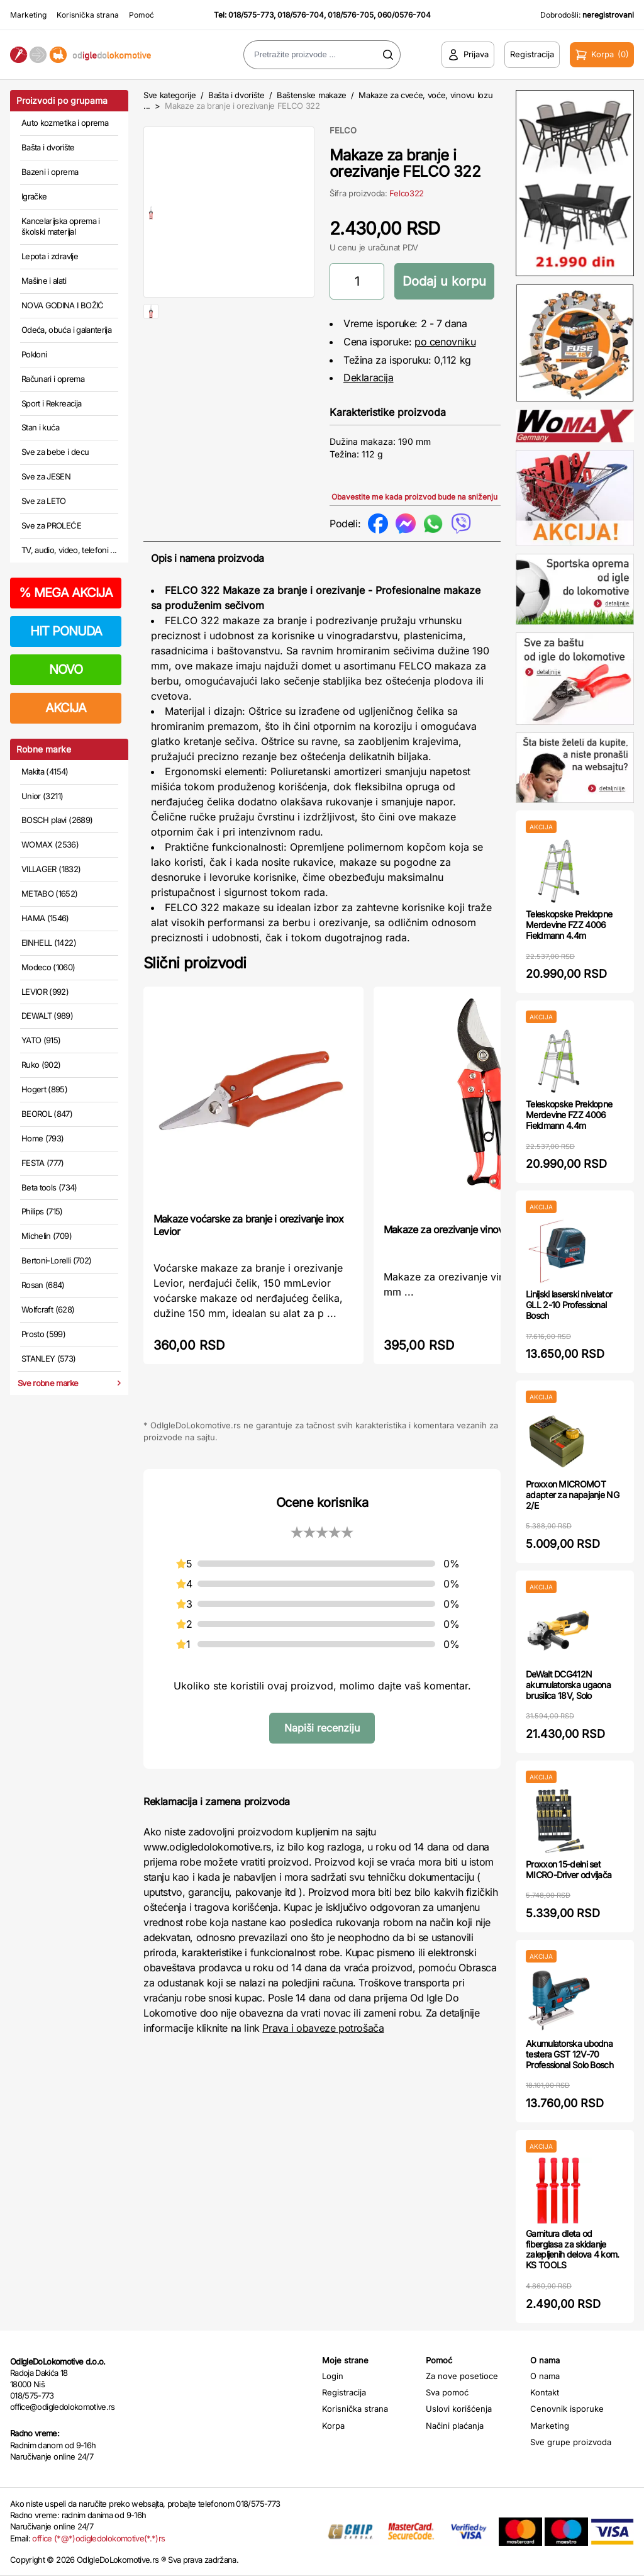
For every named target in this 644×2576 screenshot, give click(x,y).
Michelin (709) (46, 1236)
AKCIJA (65, 707)
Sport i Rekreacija (51, 403)
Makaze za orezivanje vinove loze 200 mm (476, 1229)
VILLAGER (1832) (50, 869)
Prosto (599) (43, 1334)
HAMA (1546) (45, 918)
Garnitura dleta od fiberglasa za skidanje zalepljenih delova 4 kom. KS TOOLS (572, 2249)
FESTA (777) (42, 1163)
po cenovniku (444, 341)
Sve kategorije (169, 95)
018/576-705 (351, 15)
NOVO (65, 669)
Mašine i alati (43, 281)
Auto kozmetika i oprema (64, 123)
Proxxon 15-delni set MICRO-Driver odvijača (568, 1869)
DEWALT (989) (47, 1016)
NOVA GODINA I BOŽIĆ (62, 305)
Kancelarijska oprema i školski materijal (60, 226)
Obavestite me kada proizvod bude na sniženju (414, 496)
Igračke (34, 196)
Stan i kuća (40, 427)
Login (332, 2376)
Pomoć (141, 15)
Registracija (344, 2392)
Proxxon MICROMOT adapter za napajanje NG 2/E (572, 1495)
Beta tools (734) (49, 1187)
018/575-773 (251, 15)
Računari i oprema (52, 379)
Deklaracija (368, 377)
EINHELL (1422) (48, 943)
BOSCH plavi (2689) (56, 820)
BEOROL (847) (46, 1114)
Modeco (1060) (48, 967)
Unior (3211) (42, 796)
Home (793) (42, 1138)
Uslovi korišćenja (459, 2409)
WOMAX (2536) (50, 844)
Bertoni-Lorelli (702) (56, 1260)
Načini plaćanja (455, 2426)
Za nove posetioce (462, 2376)
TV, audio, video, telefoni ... (69, 550)
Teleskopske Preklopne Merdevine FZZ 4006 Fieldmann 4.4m (569, 925)
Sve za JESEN (45, 476)
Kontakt (544, 2392)
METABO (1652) (49, 893)
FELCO (343, 130)
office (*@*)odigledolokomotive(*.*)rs (98, 2538)
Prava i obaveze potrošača (323, 2028)
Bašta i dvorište (48, 147)
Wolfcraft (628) (47, 1309)
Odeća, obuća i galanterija (66, 330)
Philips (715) (42, 1211)
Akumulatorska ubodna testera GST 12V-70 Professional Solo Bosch (569, 2054)
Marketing (28, 15)
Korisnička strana (88, 15)
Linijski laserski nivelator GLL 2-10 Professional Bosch (569, 1305)
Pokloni (34, 354)
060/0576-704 (404, 15)
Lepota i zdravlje (49, 256)
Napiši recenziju (322, 1728)
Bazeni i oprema (49, 172)
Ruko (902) (41, 1065)
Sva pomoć (447, 2392)
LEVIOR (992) (45, 992)
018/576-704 (300, 15)
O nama (545, 2376)
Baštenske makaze (312, 95)
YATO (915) (41, 1040)
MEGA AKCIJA (66, 592)
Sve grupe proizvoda (570, 2442)
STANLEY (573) (48, 1358)
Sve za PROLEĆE (51, 525)
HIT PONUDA (66, 631)
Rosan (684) (43, 1285)
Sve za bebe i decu (55, 452)
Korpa (333, 2426)
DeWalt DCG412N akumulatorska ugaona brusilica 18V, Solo (568, 1685)
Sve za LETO (43, 501)
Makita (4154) (45, 771)
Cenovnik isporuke (567, 2409)
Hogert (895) (44, 1089)
